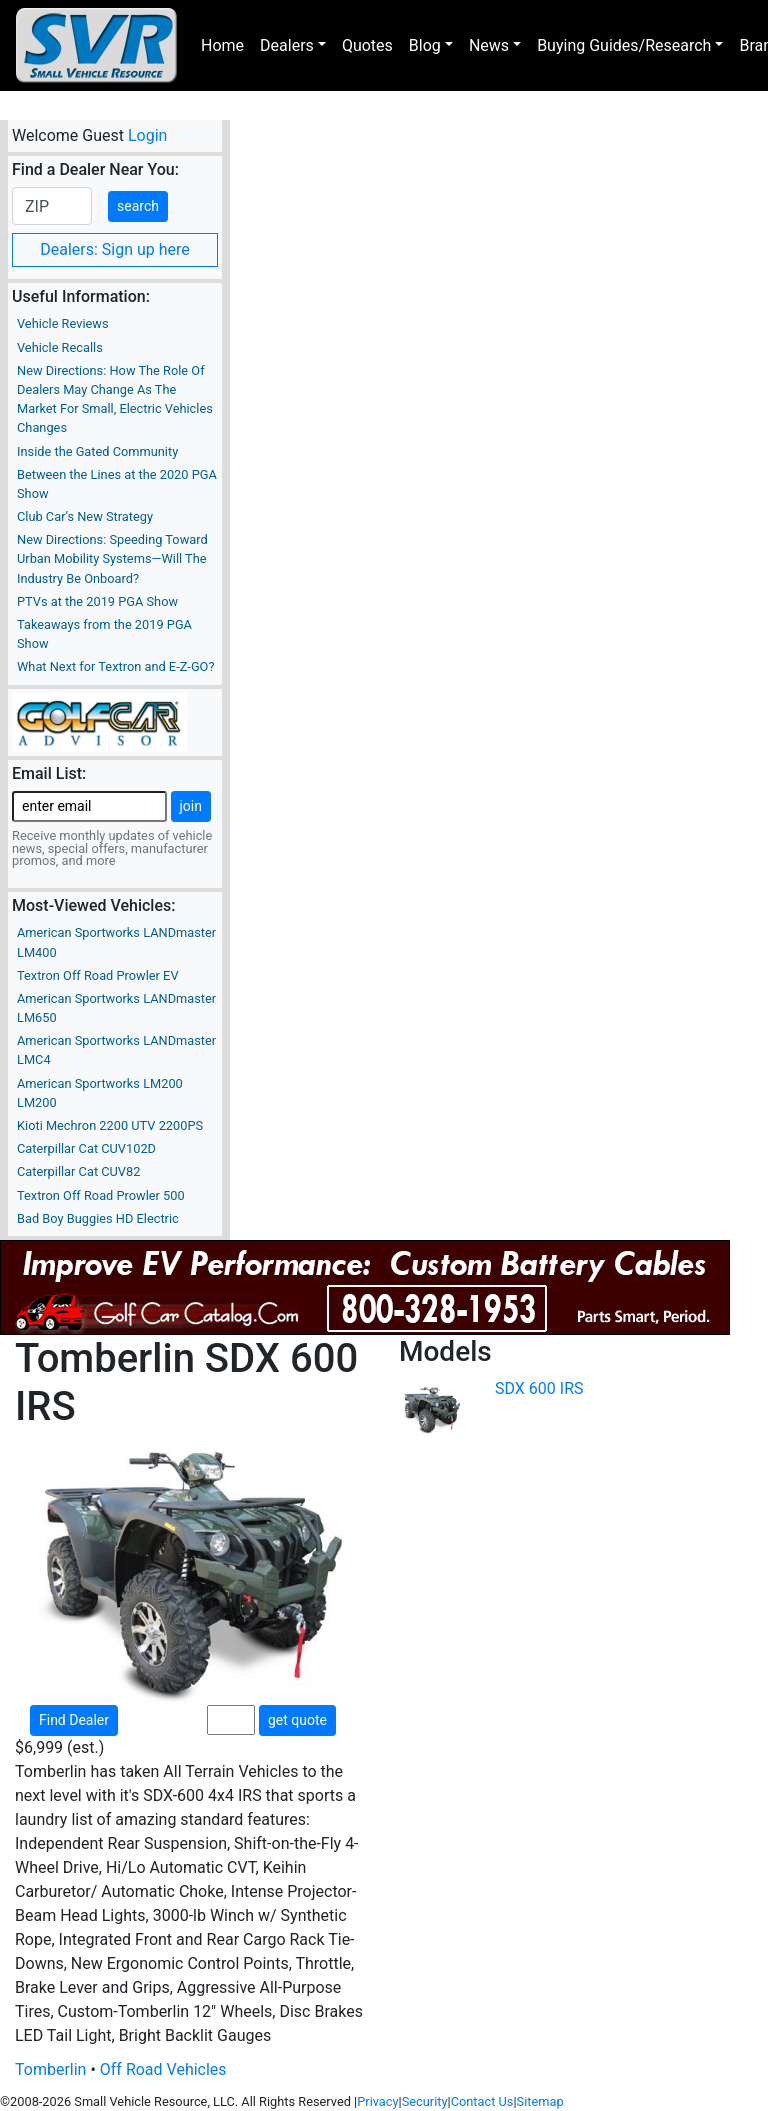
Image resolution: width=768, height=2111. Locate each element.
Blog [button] (425, 45)
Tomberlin (50, 2069)
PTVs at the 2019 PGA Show (97, 601)
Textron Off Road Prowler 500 (101, 1195)
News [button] (489, 45)
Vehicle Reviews (63, 323)
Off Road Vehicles (163, 2069)
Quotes (367, 45)
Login (147, 135)
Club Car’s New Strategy (85, 516)
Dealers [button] (287, 45)
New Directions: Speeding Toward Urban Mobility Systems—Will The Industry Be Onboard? (112, 558)
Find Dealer (74, 1720)
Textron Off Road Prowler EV (98, 975)
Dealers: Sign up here (115, 249)
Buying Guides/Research (624, 45)
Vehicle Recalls (60, 347)
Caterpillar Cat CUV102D (86, 1148)
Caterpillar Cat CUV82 (78, 1171)
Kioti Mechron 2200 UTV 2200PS (110, 1125)
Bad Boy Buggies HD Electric (98, 1218)
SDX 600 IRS (539, 1388)
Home (222, 45)
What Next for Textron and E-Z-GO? (115, 666)
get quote (297, 1720)
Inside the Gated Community (97, 451)
